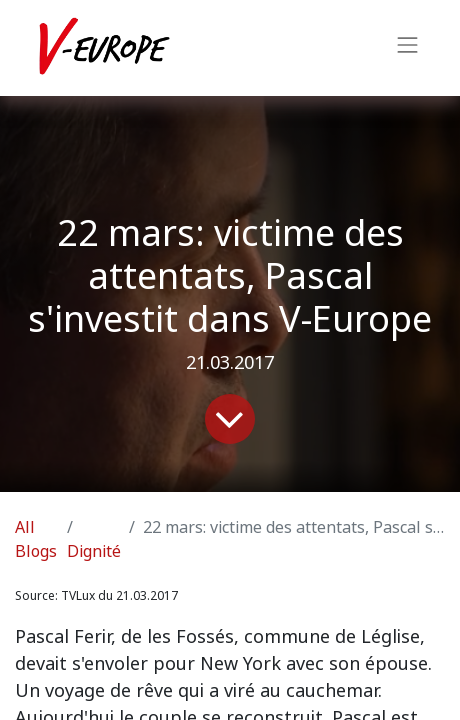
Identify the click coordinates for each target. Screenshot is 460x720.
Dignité (94, 551)
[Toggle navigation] (408, 48)
